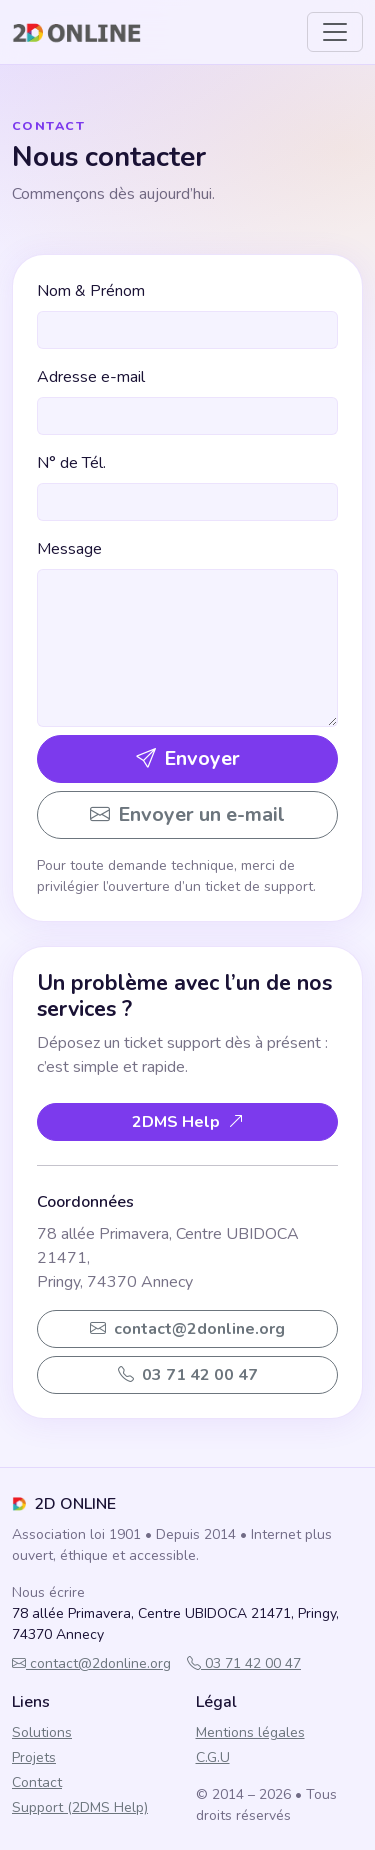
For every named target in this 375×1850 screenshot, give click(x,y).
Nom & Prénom (91, 291)
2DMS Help (188, 1122)
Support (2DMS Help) (80, 1807)
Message (69, 549)
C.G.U (213, 1757)
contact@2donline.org (91, 1663)
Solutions (42, 1732)
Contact (37, 1782)
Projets (34, 1757)
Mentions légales (250, 1732)
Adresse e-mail (91, 377)
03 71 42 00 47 (244, 1663)
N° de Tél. (71, 463)
